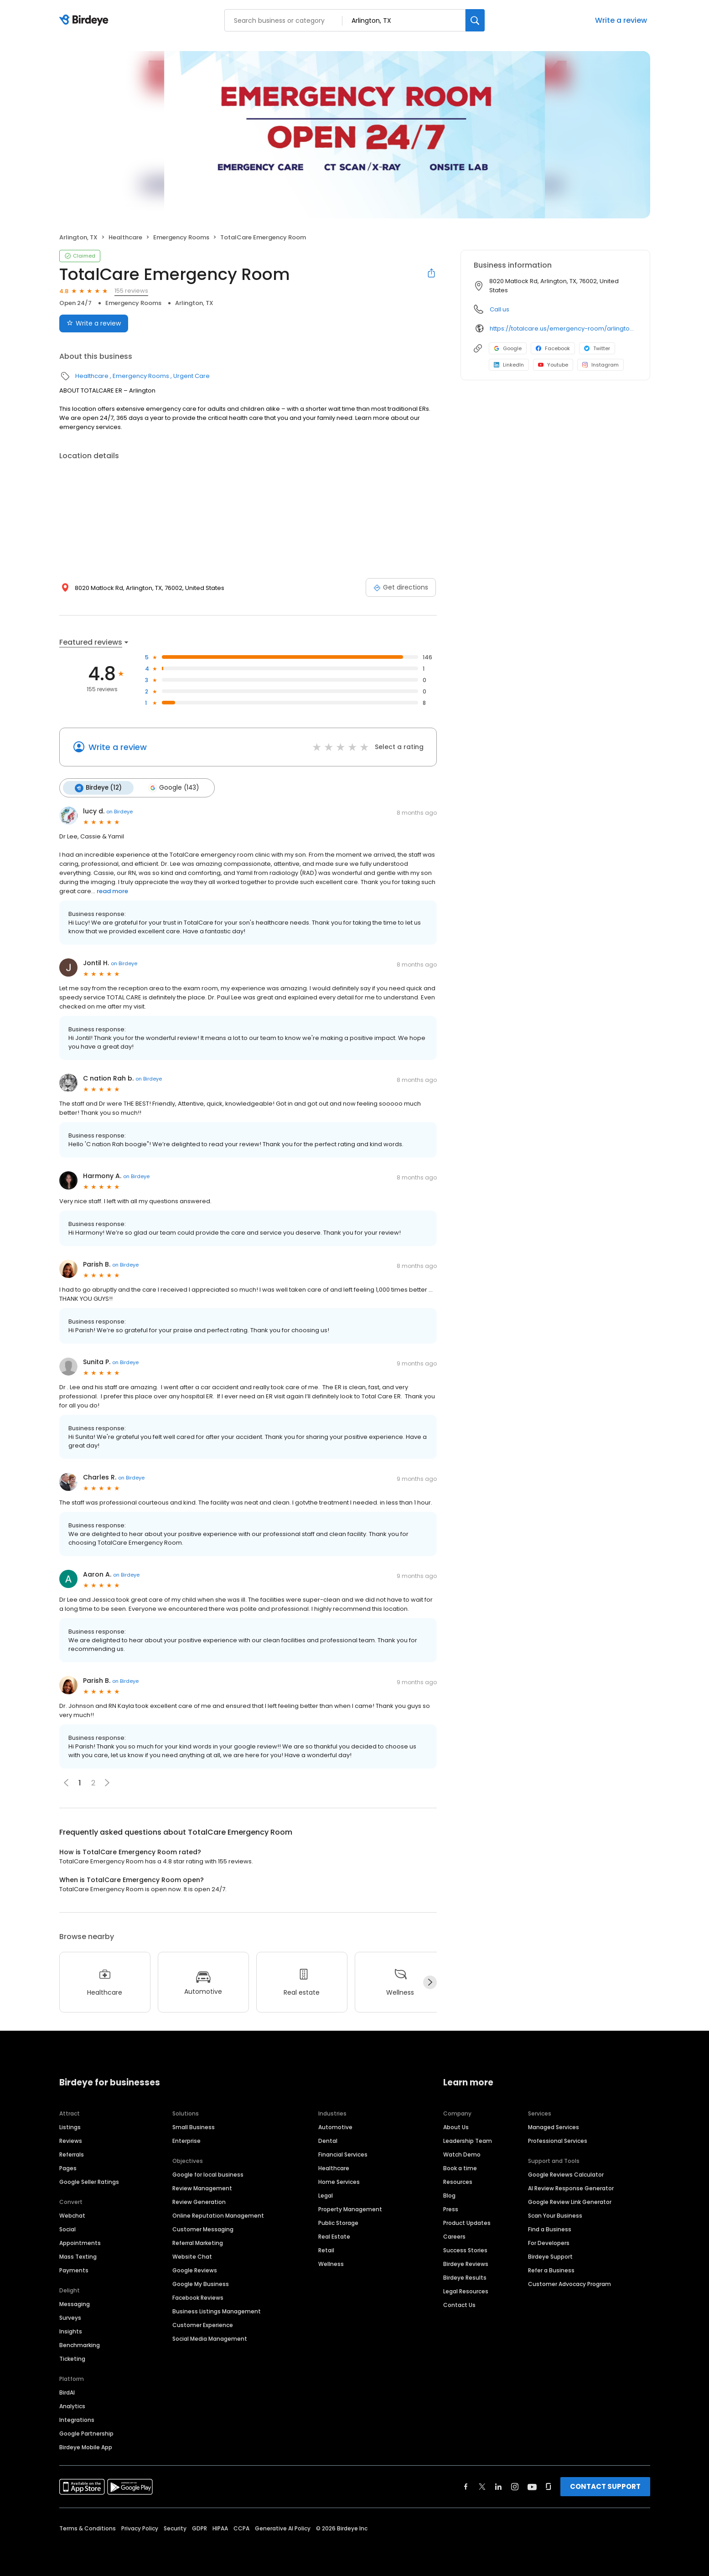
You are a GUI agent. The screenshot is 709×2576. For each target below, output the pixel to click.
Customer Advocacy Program (569, 2283)
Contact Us (459, 2304)
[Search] (475, 20)
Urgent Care (191, 376)
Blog (449, 2195)
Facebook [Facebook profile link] (553, 348)
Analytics (72, 2406)
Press (450, 2209)
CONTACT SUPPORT (605, 2486)
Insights (70, 2331)
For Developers (548, 2242)
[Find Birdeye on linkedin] (498, 2486)
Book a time (460, 2168)
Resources (457, 2181)
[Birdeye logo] (85, 20)
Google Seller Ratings (89, 2181)
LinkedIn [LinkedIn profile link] (509, 364)
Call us (499, 309)
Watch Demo (462, 2154)
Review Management (202, 2188)
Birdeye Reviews (465, 2263)
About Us (456, 2127)
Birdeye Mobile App (85, 2447)
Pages (68, 2168)
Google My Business (200, 2283)
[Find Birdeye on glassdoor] (548, 2486)
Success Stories (465, 2250)
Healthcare (125, 237)
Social (67, 2229)
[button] (107, 1782)
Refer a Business (551, 2270)
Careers (454, 2236)
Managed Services (553, 2127)
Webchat (72, 2215)
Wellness (331, 2263)
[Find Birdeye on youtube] (532, 2486)
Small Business (193, 2127)
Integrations (76, 2419)
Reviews (70, 2140)
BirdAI (67, 2392)
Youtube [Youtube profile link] (553, 364)
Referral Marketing (197, 2242)
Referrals (71, 2154)
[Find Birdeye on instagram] (514, 2486)
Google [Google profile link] (508, 348)
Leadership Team (467, 2140)
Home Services (339, 2181)
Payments (73, 2270)
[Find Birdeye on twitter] (482, 2486)
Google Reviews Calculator (566, 2174)
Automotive (335, 2127)
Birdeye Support (550, 2256)
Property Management (350, 2209)
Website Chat (192, 2256)
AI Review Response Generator (571, 2188)
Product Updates (467, 2222)
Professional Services (557, 2140)
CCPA (241, 2528)
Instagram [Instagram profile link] (600, 364)
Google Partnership (86, 2433)
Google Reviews (194, 2270)
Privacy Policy (139, 2528)
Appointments (80, 2242)
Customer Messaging (202, 2229)
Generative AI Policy (283, 2528)
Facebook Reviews (197, 2297)
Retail (326, 2250)
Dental (327, 2140)
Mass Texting (78, 2256)
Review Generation (199, 2201)
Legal (325, 2195)
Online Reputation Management (218, 2215)
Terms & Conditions (87, 2528)
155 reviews (131, 290)
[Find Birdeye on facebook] (466, 2486)
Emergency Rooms (181, 237)
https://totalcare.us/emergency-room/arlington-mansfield (563, 328)
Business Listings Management (216, 2311)
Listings (70, 2127)
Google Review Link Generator (569, 2201)
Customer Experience (202, 2324)
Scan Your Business (555, 2215)
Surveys (70, 2317)
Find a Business (549, 2229)
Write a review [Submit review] (94, 323)
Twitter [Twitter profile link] (597, 348)
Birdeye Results (464, 2277)
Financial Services (342, 2154)
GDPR (199, 2528)
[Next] (430, 1982)
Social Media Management (209, 2338)
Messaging (74, 2303)
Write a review (621, 20)
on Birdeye (119, 811)
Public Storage (338, 2222)
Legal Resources (465, 2291)
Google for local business (207, 2174)
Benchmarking (79, 2344)
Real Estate (334, 2236)
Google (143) (173, 787)
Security (175, 2528)
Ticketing (72, 2358)
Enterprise (186, 2140)
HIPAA (220, 2528)
